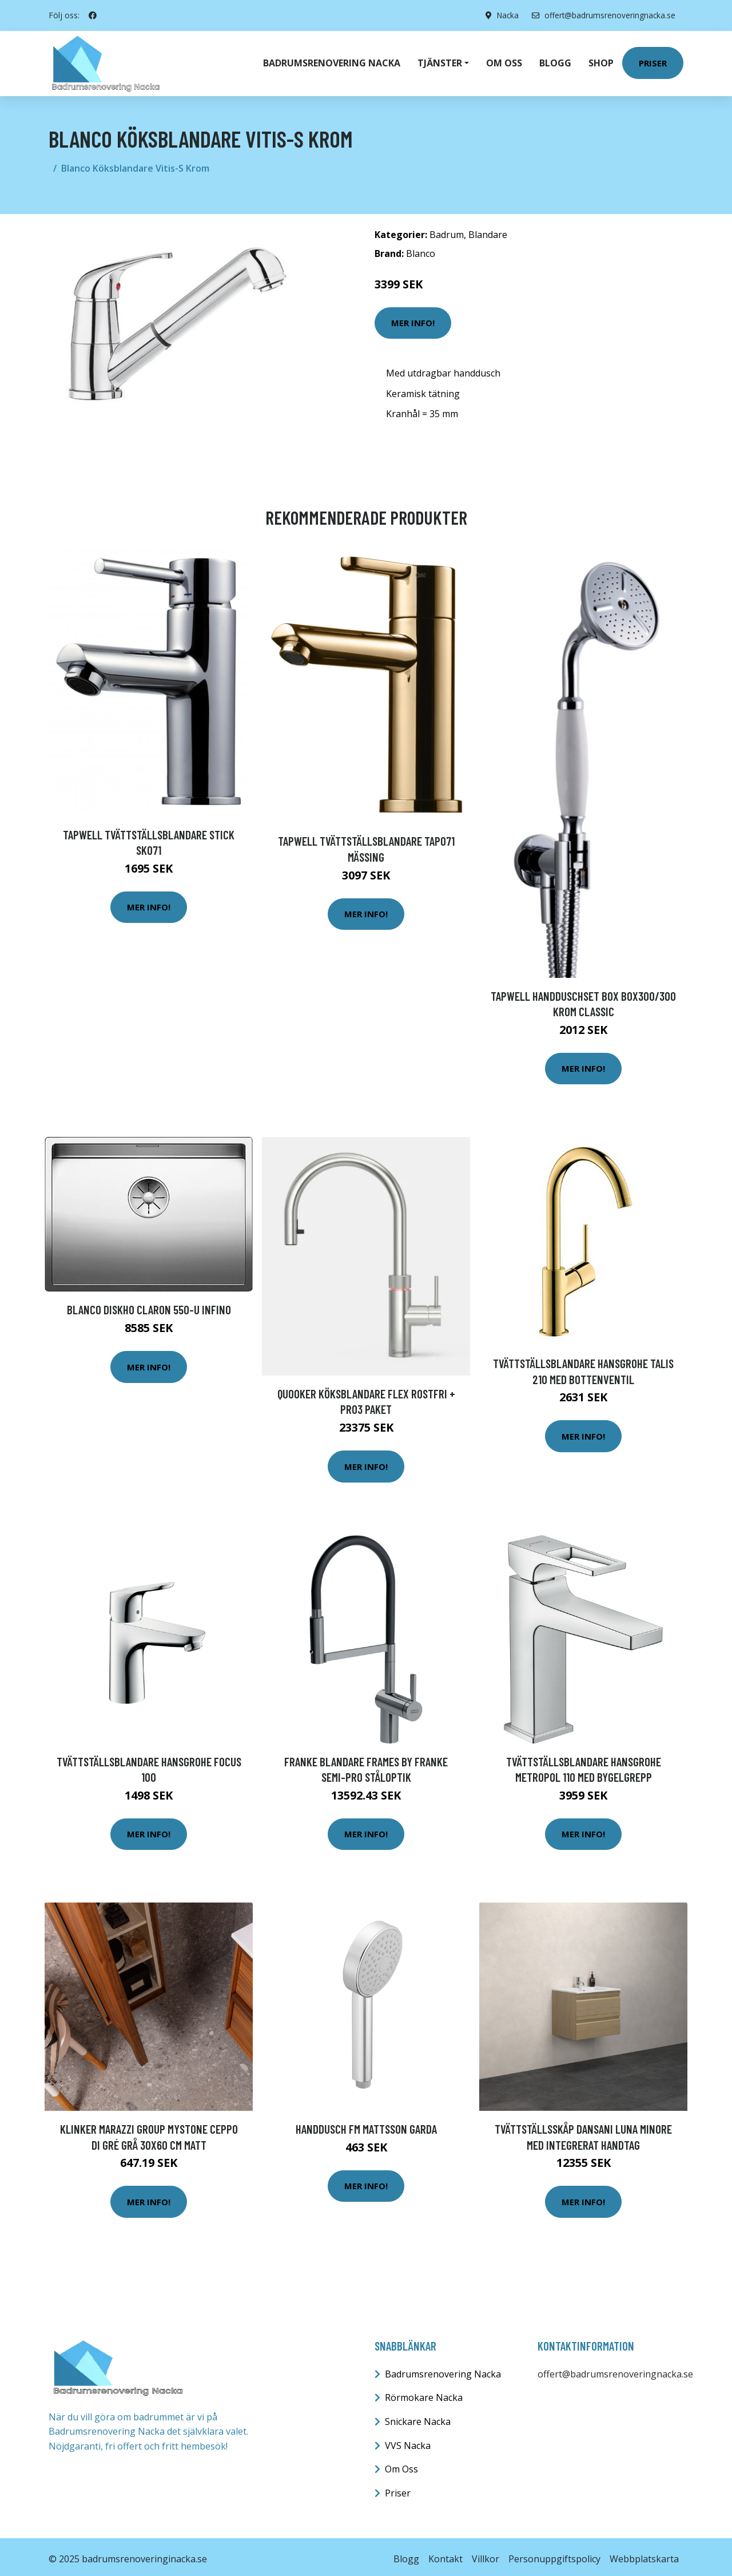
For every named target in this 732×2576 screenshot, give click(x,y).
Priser (653, 60)
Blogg (555, 60)
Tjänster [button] (439, 60)
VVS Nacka (408, 2441)
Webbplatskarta (644, 2554)
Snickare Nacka (418, 2417)
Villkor (485, 2554)
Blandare (487, 230)
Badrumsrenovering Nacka (331, 60)
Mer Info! (413, 318)
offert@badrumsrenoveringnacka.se (602, 15)
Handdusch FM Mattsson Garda (366, 2124)
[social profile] (92, 15)
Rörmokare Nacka (424, 2393)
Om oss (504, 60)
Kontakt (445, 2554)
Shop (601, 60)
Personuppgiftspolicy (554, 2554)
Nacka (504, 15)
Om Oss (401, 2464)
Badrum (446, 230)
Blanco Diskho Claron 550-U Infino (149, 1305)
